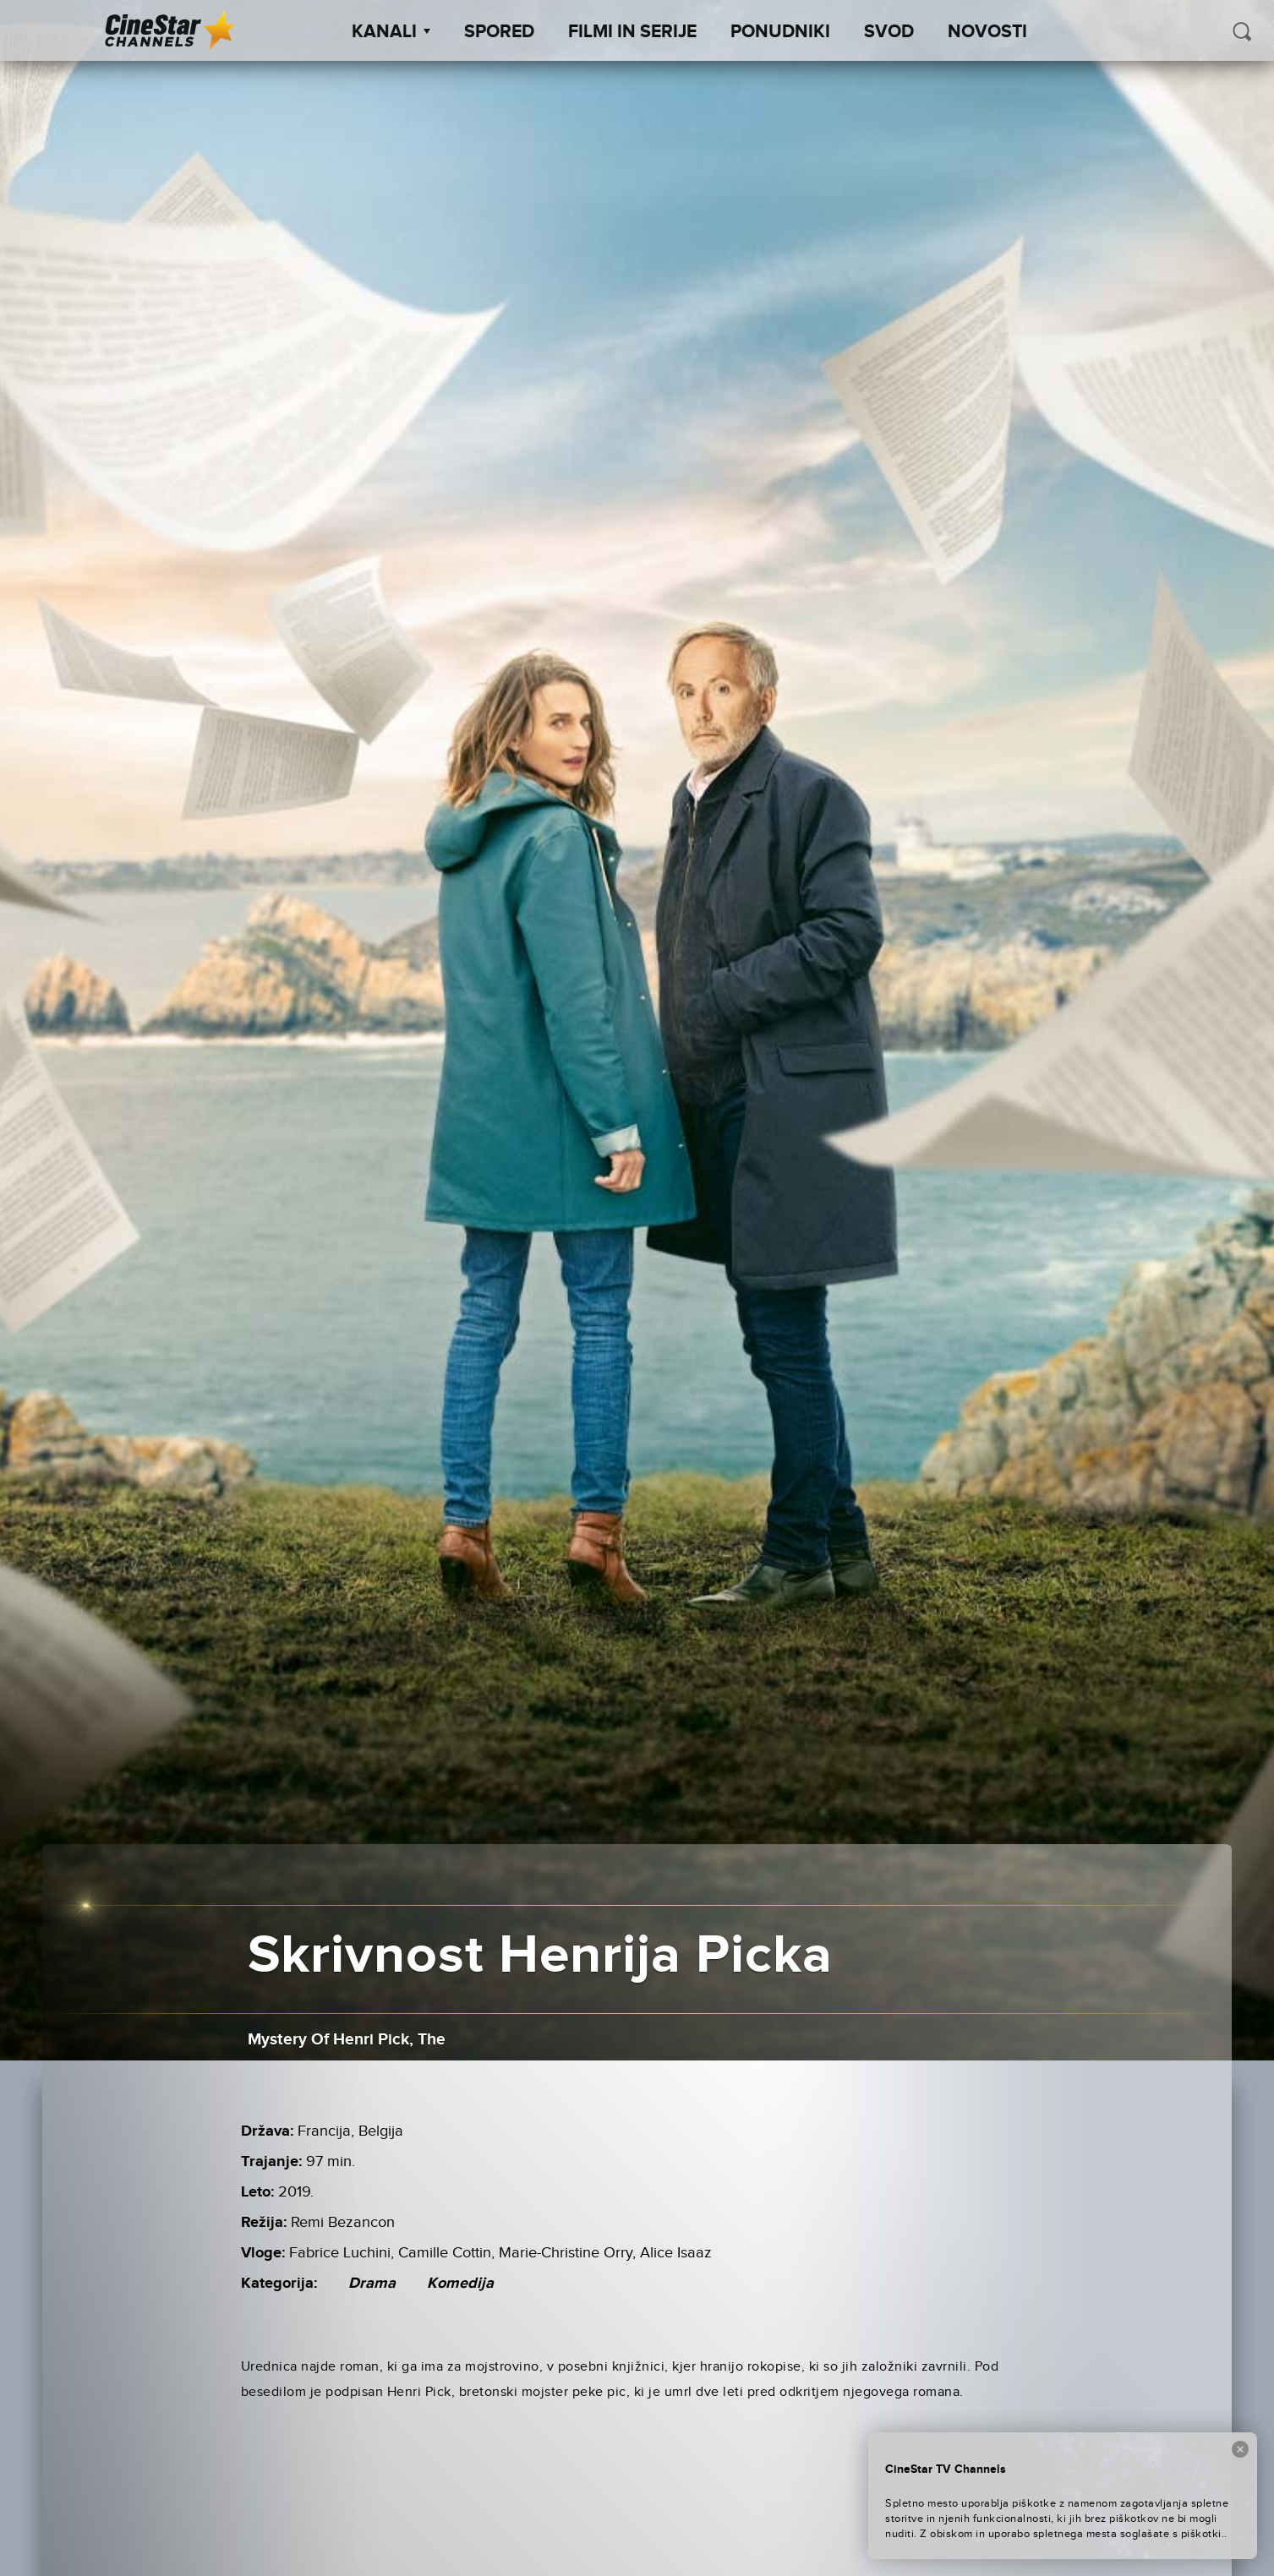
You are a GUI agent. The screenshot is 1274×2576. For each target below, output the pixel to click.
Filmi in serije (632, 32)
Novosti (987, 32)
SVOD (889, 32)
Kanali (391, 32)
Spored (499, 32)
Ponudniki (780, 32)
